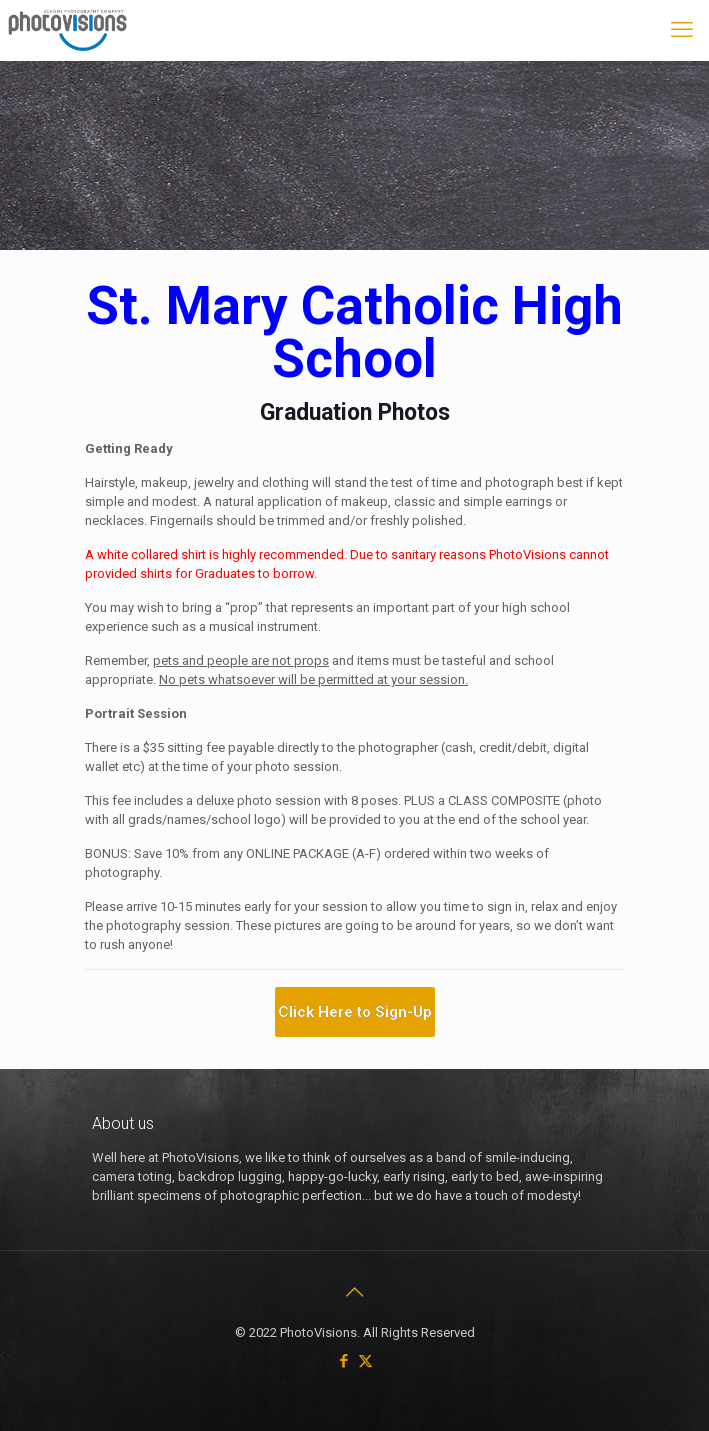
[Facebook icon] (344, 1361)
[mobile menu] (682, 30)
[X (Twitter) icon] (365, 1361)
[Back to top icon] (355, 1292)
